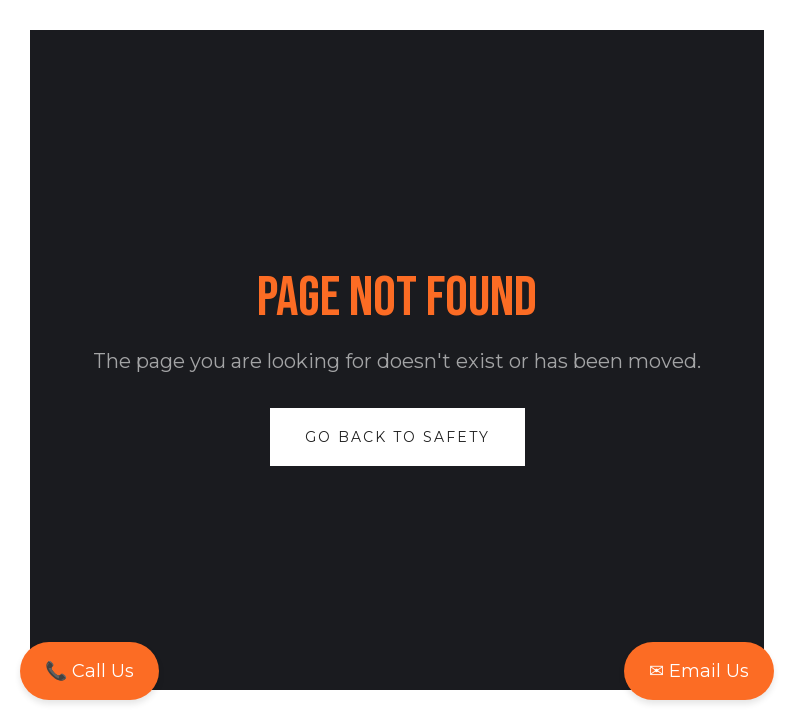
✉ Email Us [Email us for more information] (699, 671)
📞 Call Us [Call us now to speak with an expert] (89, 671)
